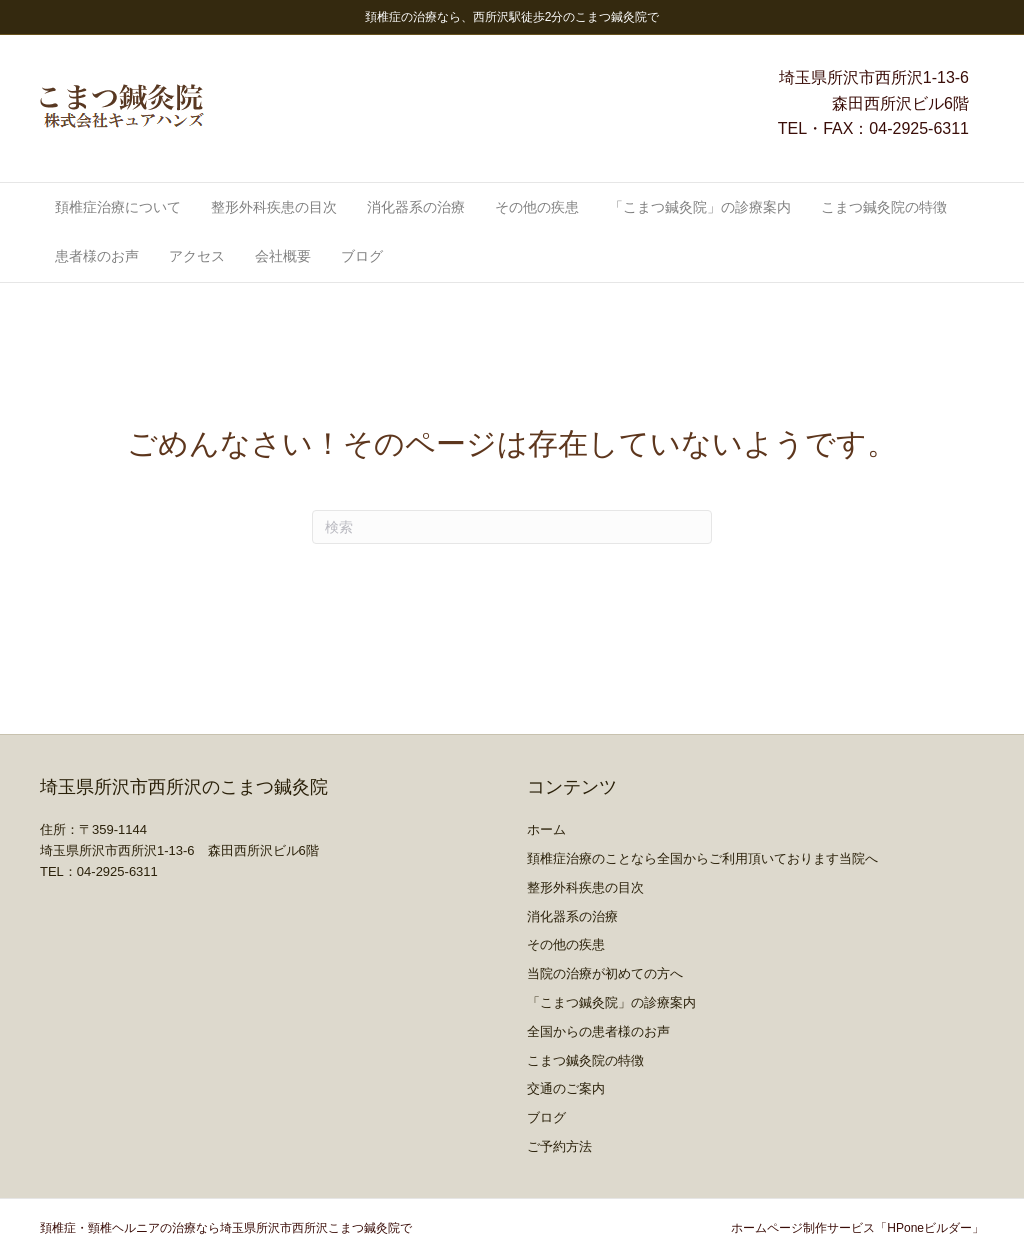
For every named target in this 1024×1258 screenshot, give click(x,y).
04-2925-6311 (919, 128)
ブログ (362, 256)
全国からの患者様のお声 (598, 1031)
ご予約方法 (559, 1146)
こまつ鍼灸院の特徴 (884, 207)
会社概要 (283, 256)
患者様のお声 (97, 256)
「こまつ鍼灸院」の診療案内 (700, 207)
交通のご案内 (566, 1088)
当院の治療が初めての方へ (605, 973)
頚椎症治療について (118, 207)
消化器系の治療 (416, 207)
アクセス (197, 256)
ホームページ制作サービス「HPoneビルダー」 (857, 1228)
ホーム (546, 829)
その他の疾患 (537, 207)
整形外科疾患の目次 (274, 207)
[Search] (512, 527)
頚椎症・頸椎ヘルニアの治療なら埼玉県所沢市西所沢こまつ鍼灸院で (226, 1228)
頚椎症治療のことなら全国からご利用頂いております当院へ (702, 858)
